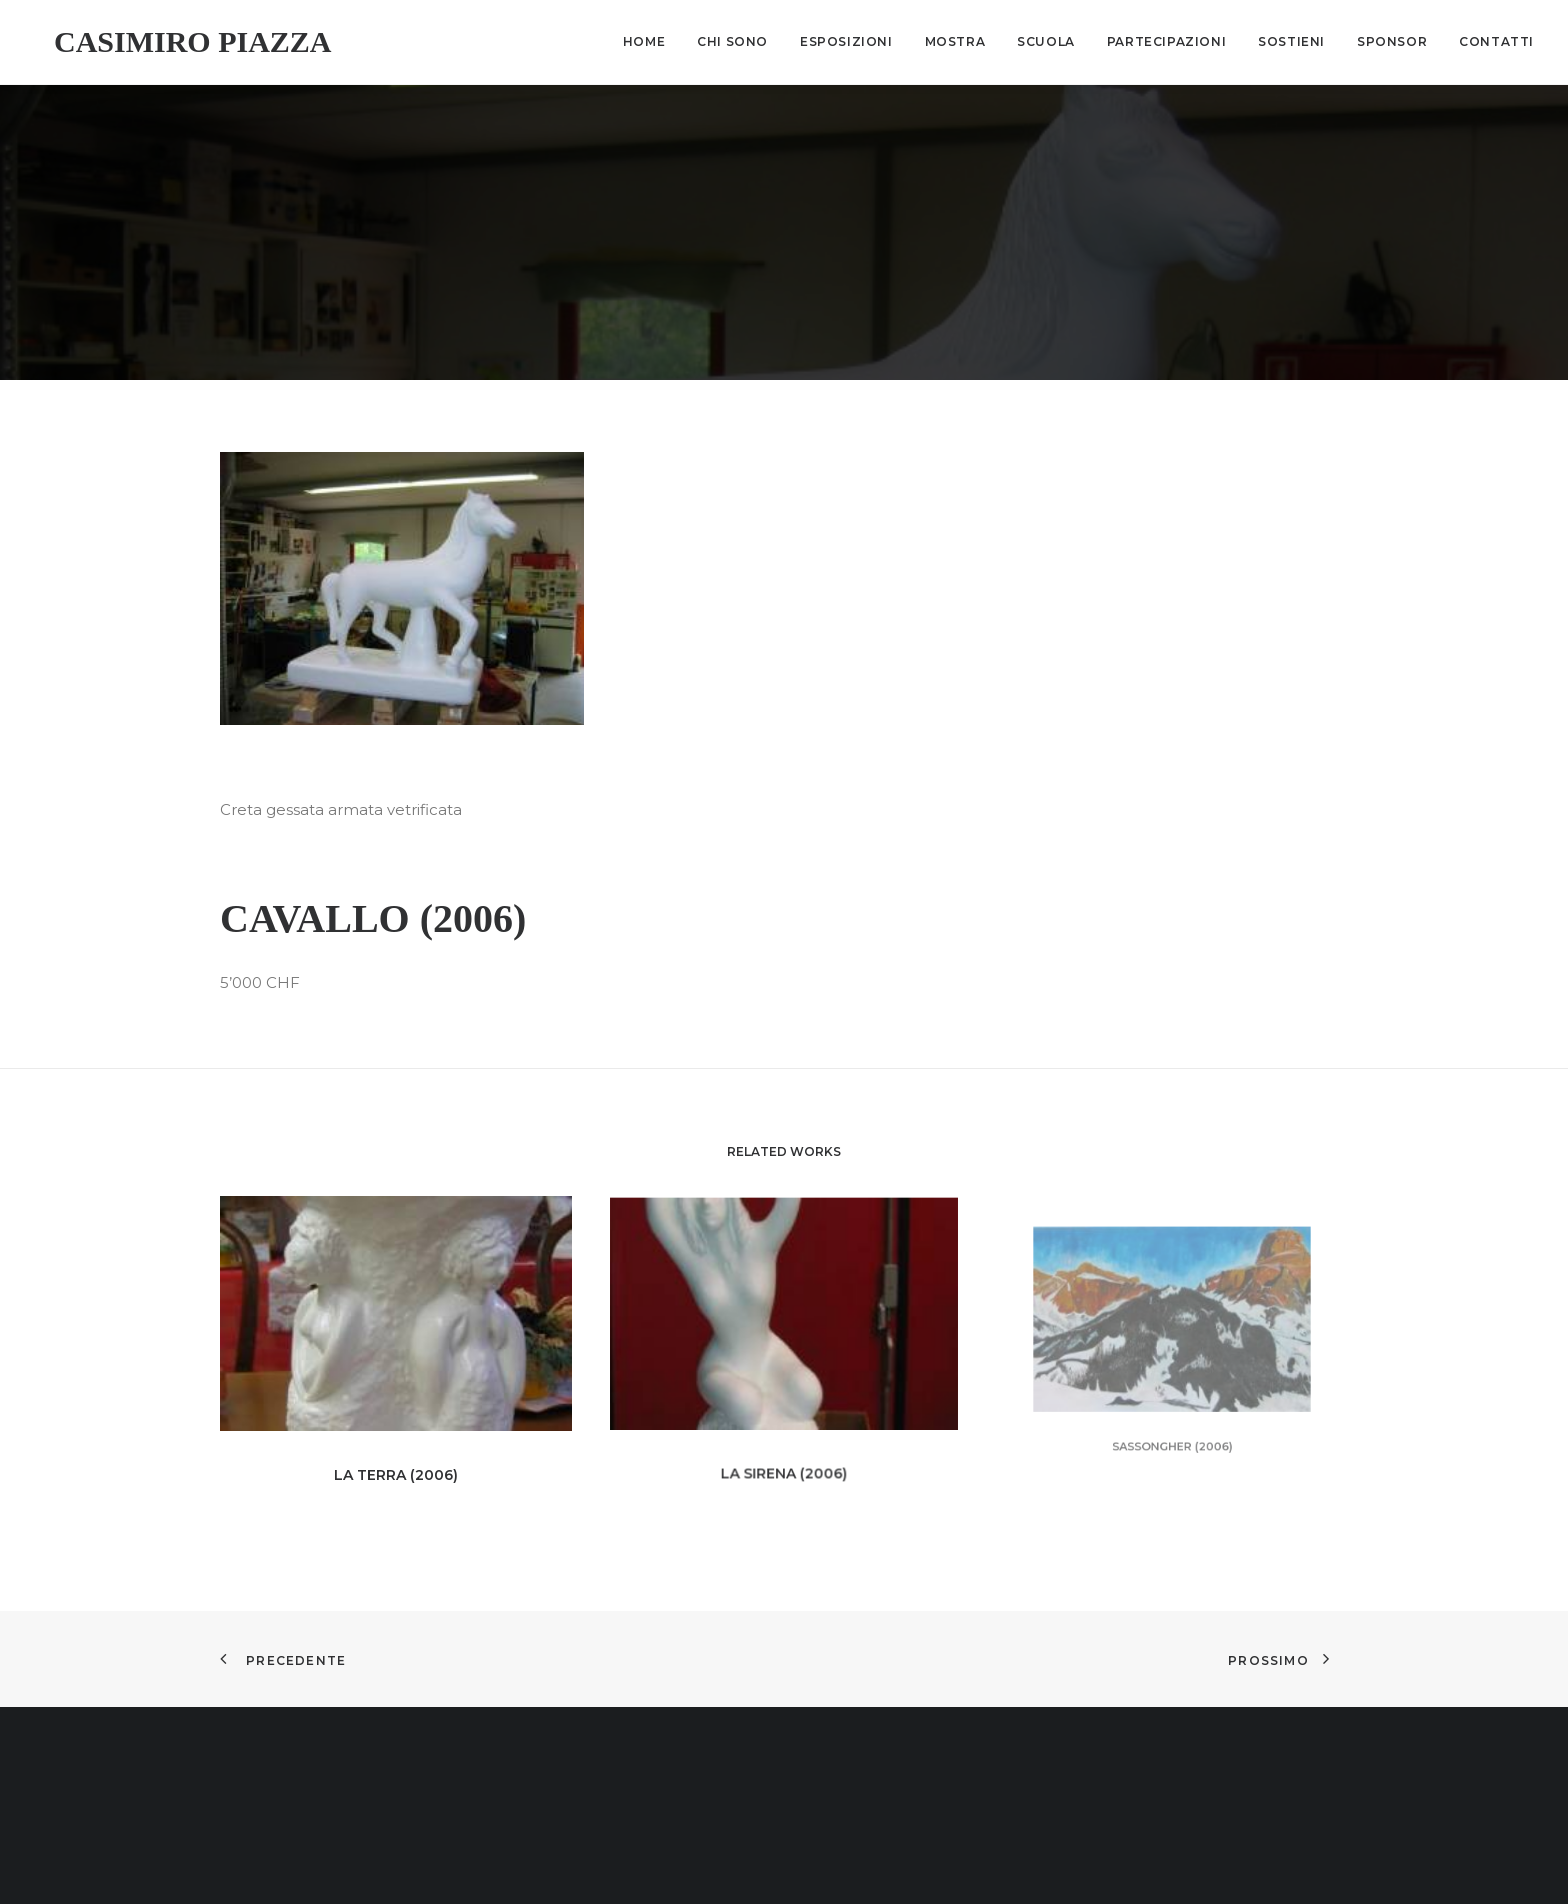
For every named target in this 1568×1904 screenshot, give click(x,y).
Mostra (955, 41)
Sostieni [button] (1291, 41)
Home (644, 41)
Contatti (1496, 41)
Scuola (1046, 41)
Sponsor (1392, 41)
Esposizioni (846, 41)
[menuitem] (651, 42)
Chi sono (732, 41)
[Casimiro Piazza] (173, 42)
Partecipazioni (1166, 41)
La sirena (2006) (784, 1420)
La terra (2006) (396, 1443)
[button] (402, 565)
